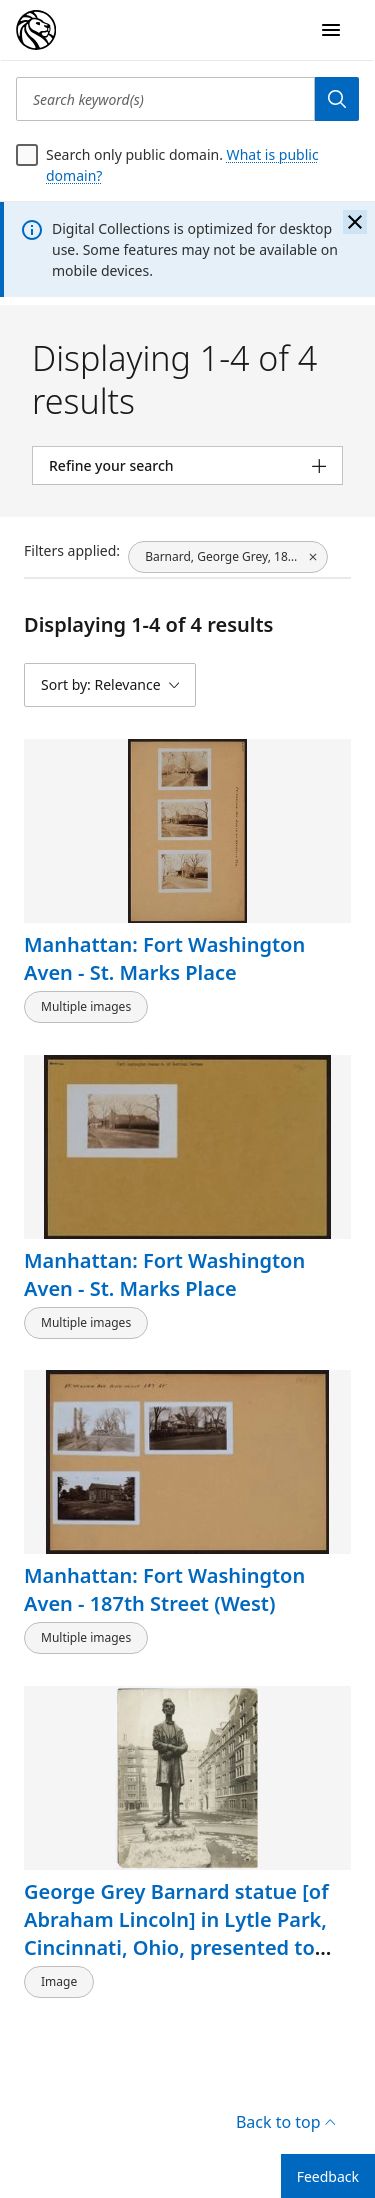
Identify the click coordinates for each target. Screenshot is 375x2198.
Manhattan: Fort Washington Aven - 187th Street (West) (164, 1589)
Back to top (285, 2122)
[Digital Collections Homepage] (36, 30)
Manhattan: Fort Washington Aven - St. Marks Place (164, 958)
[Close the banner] (355, 222)
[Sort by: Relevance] (110, 685)
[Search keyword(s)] (165, 99)
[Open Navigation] (331, 30)
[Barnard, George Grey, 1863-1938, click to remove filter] (228, 557)
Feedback (328, 2176)
